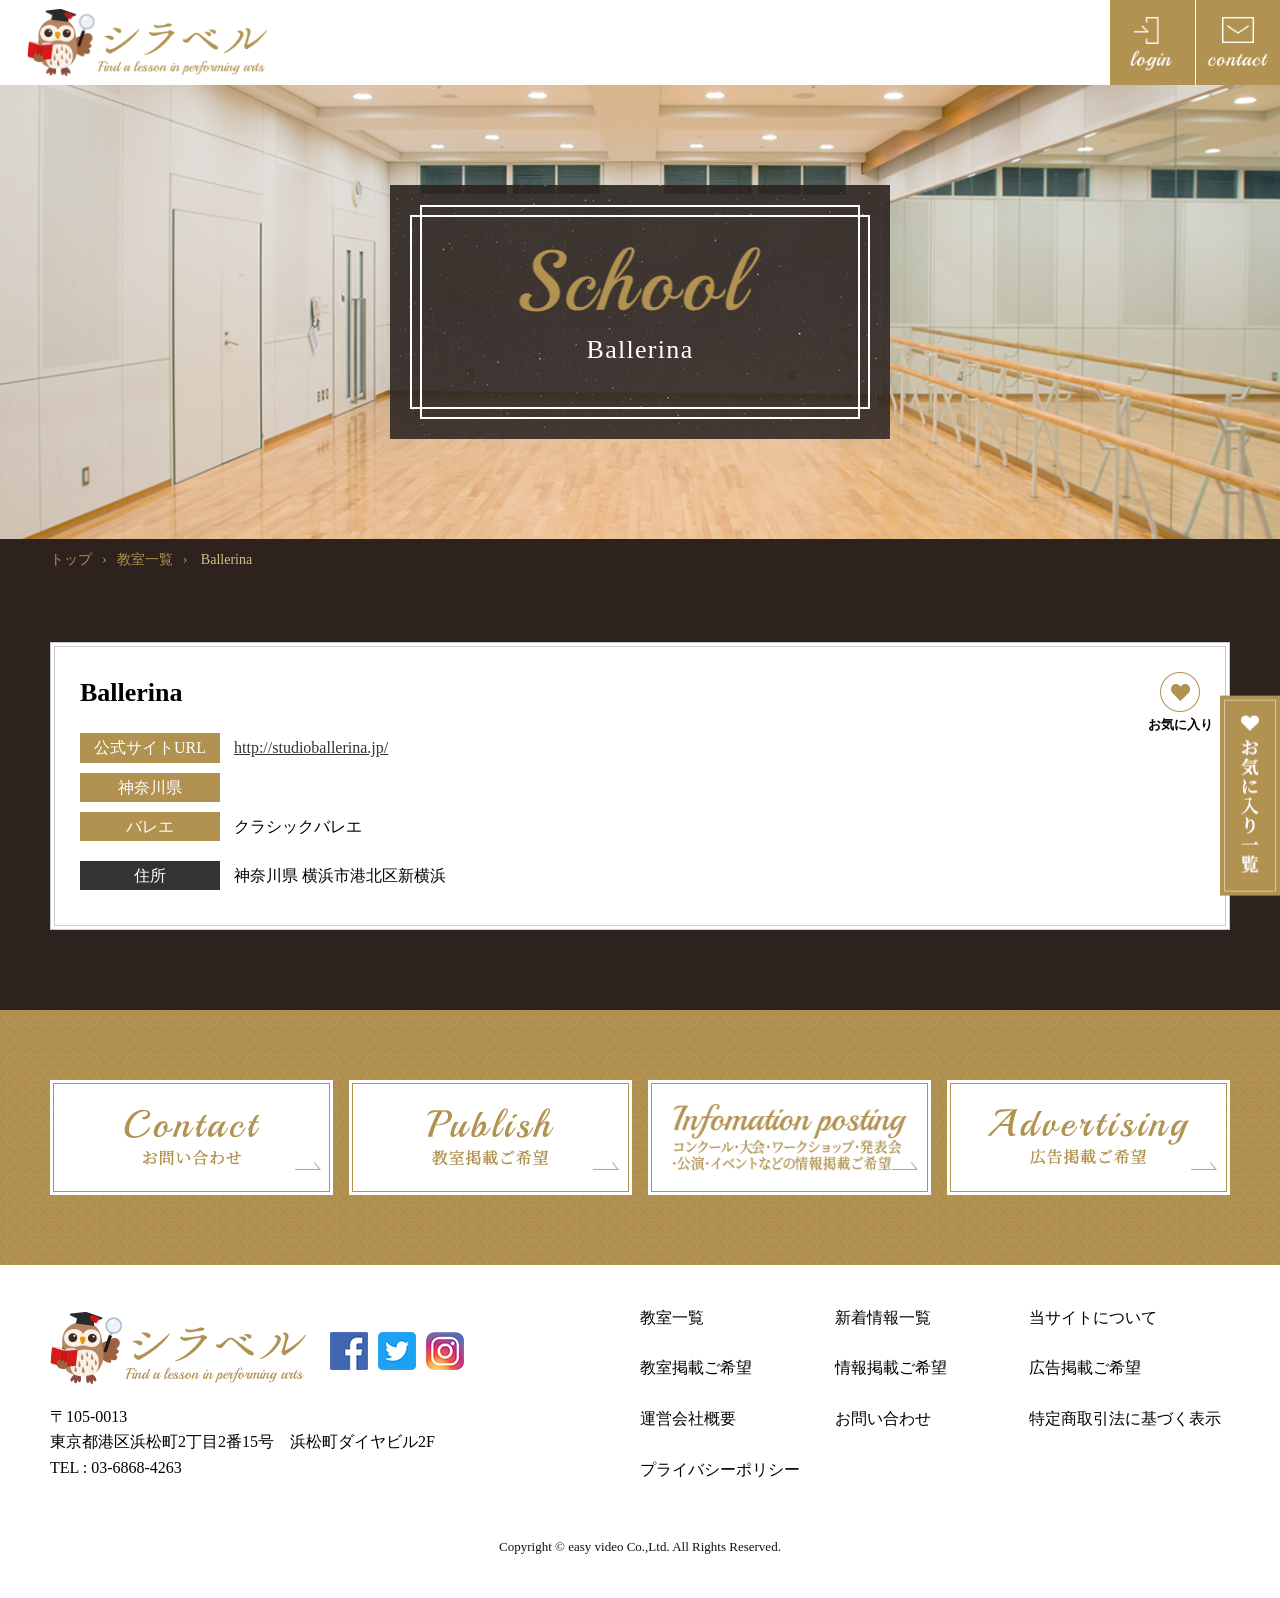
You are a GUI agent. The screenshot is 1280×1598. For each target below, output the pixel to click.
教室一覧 (145, 559)
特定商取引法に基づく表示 (1125, 1418)
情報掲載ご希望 (891, 1367)
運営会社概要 (688, 1418)
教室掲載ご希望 (696, 1367)
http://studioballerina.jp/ (311, 747)
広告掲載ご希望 (1085, 1367)
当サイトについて (1093, 1317)
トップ (71, 559)
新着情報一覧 (883, 1317)
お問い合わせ (883, 1418)
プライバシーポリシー (720, 1469)
